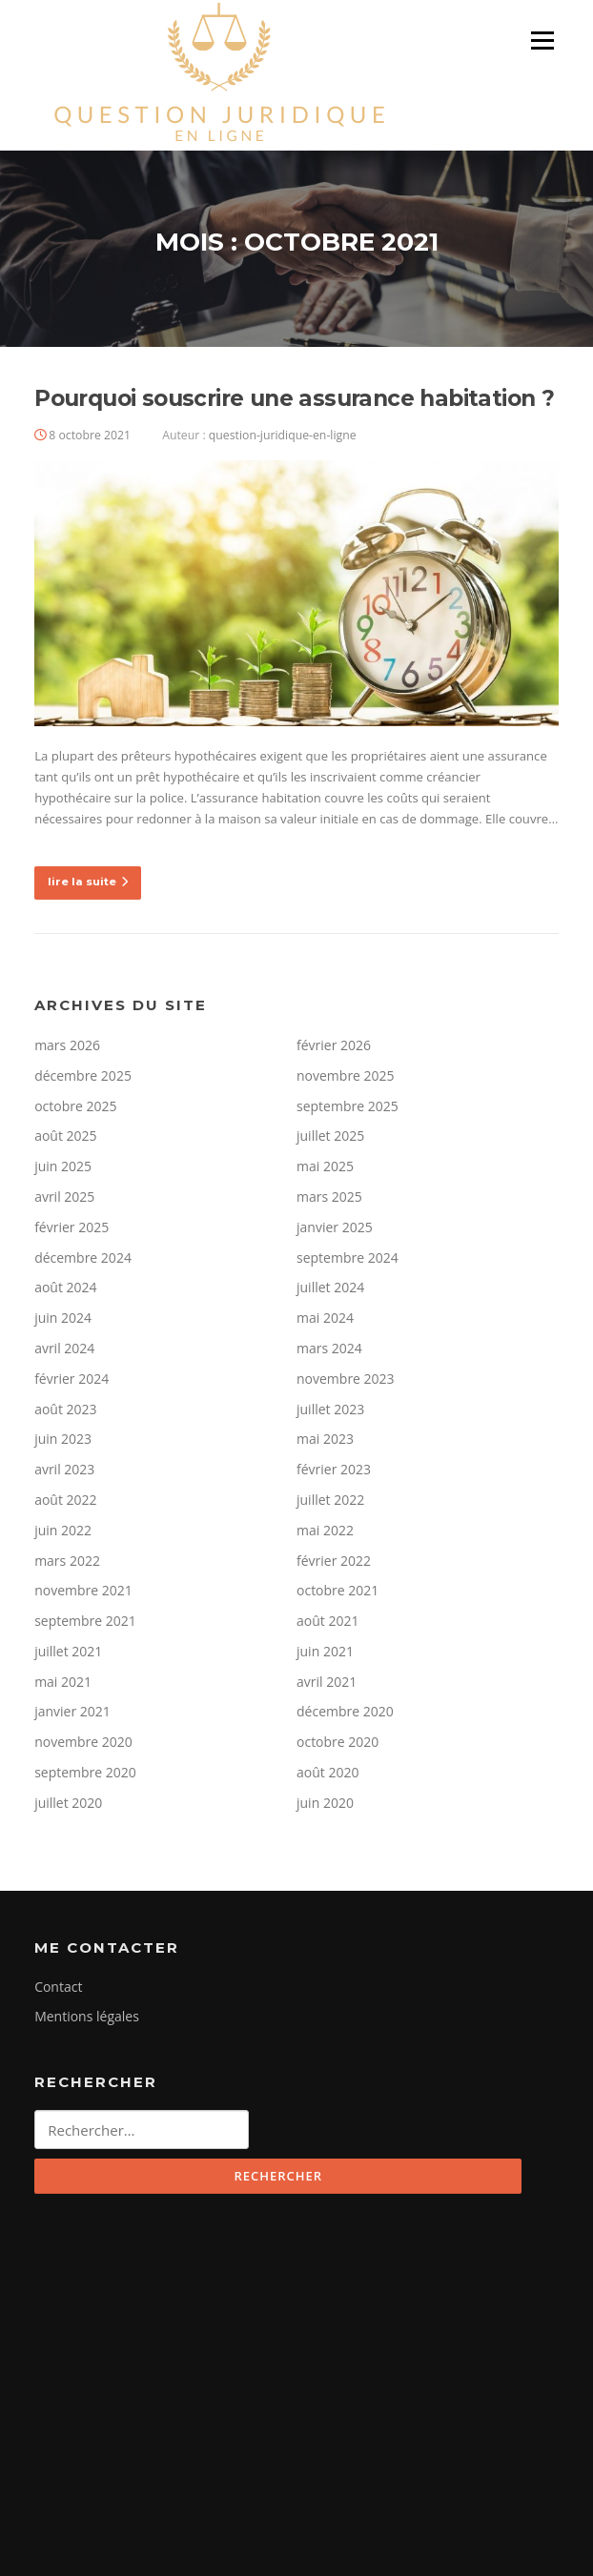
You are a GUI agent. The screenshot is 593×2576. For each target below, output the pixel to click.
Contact (58, 1987)
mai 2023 (325, 1439)
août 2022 (65, 1500)
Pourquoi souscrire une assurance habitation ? (294, 398)
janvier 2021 (72, 1711)
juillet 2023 (330, 1409)
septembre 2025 (347, 1106)
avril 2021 (326, 1682)
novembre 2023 (345, 1378)
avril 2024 (64, 1348)
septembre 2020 (85, 1772)
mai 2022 (325, 1530)
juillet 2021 (68, 1651)
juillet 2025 (330, 1135)
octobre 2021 (337, 1590)
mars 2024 (329, 1348)
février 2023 (333, 1469)
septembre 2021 (85, 1621)
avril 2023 (64, 1469)
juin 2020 (325, 1803)
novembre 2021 (83, 1590)
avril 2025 (64, 1196)
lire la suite (88, 881)
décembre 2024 (83, 1257)
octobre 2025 (75, 1106)
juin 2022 (63, 1530)
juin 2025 (63, 1166)
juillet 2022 (330, 1500)
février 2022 (333, 1561)
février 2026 (333, 1045)
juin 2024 (63, 1317)
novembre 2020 (83, 1742)
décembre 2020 (345, 1711)
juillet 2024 (330, 1287)
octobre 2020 (337, 1742)
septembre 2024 (347, 1257)
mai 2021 (63, 1682)
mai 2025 (325, 1166)
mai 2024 (325, 1317)
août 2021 (327, 1621)
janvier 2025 (334, 1227)
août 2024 (65, 1287)
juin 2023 (63, 1439)
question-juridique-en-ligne (283, 435)
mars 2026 (67, 1045)
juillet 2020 (68, 1803)
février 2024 (71, 1378)
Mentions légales (86, 2016)
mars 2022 (67, 1561)
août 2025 (65, 1135)
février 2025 (71, 1227)
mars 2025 (329, 1196)
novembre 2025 (345, 1075)
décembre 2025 (83, 1075)
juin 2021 (325, 1651)
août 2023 (65, 1409)
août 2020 (327, 1772)
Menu (542, 40)
